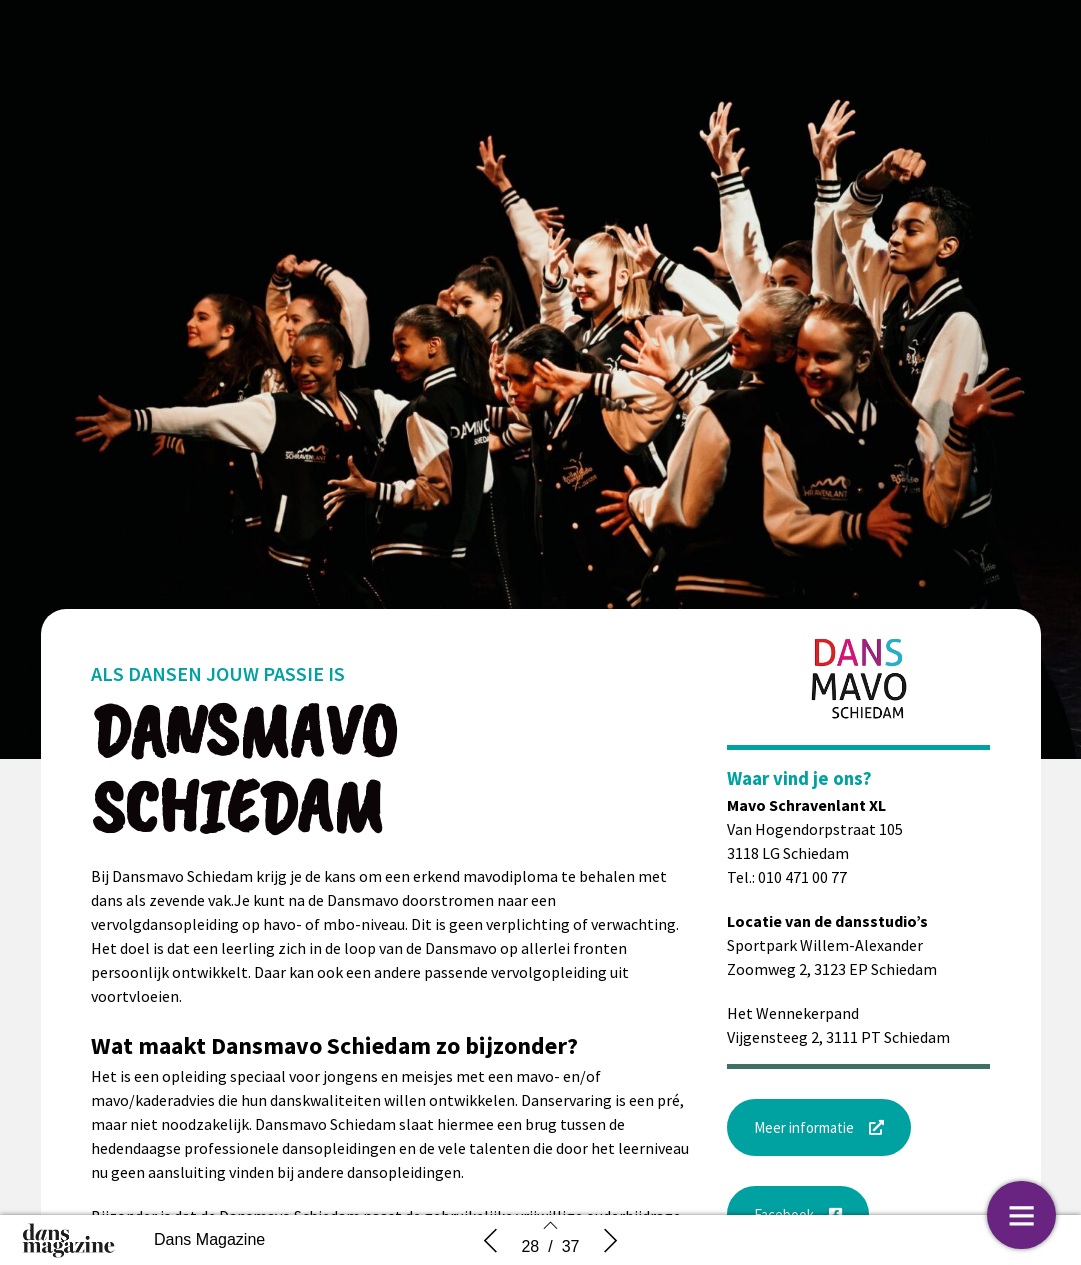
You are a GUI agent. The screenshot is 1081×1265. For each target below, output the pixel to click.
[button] (819, 1127)
